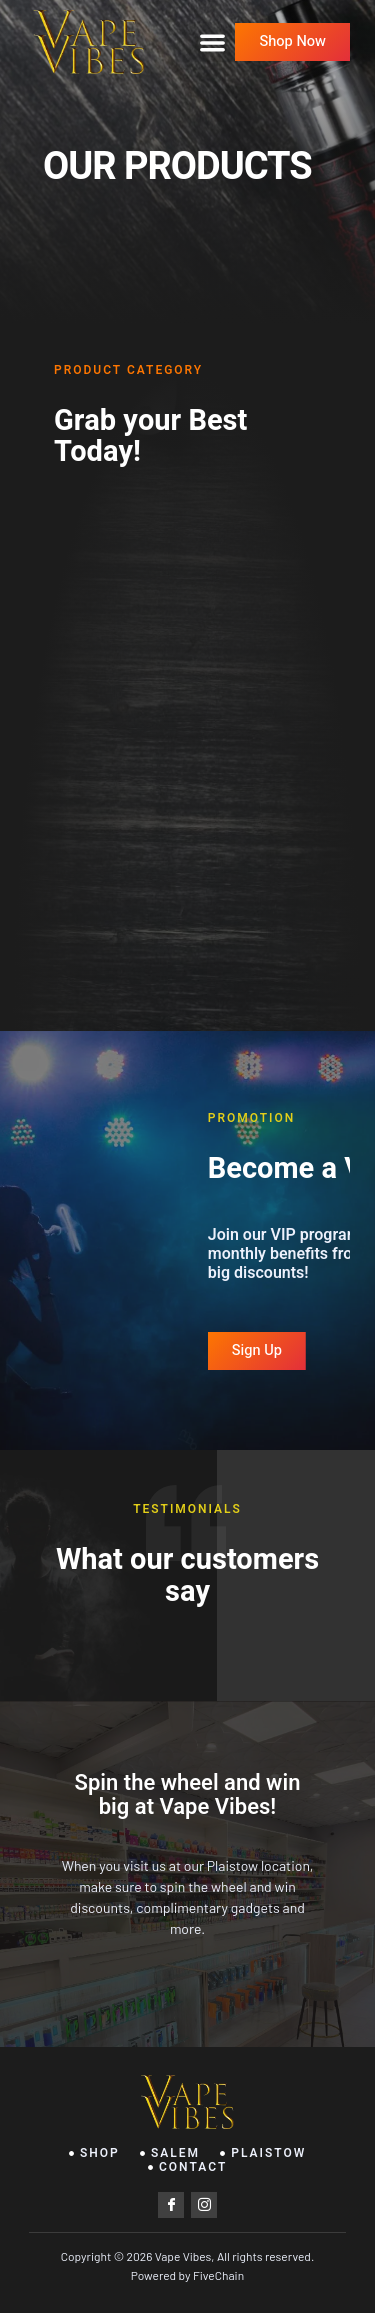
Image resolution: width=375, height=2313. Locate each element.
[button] (212, 42)
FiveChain (218, 2275)
